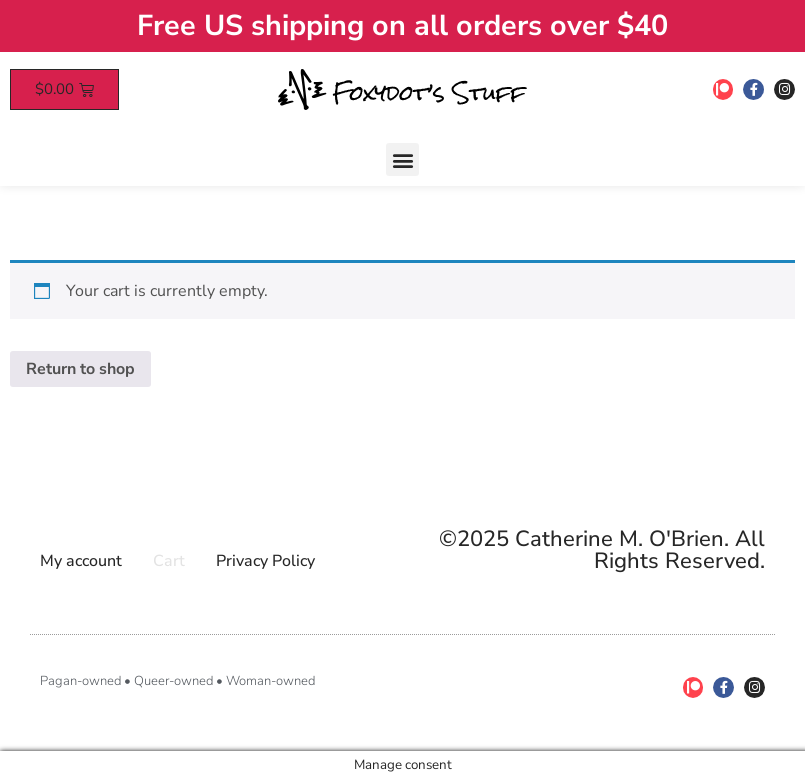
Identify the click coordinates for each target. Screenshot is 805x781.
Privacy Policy (265, 561)
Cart (169, 561)
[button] (402, 159)
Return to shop (80, 369)
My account (81, 561)
